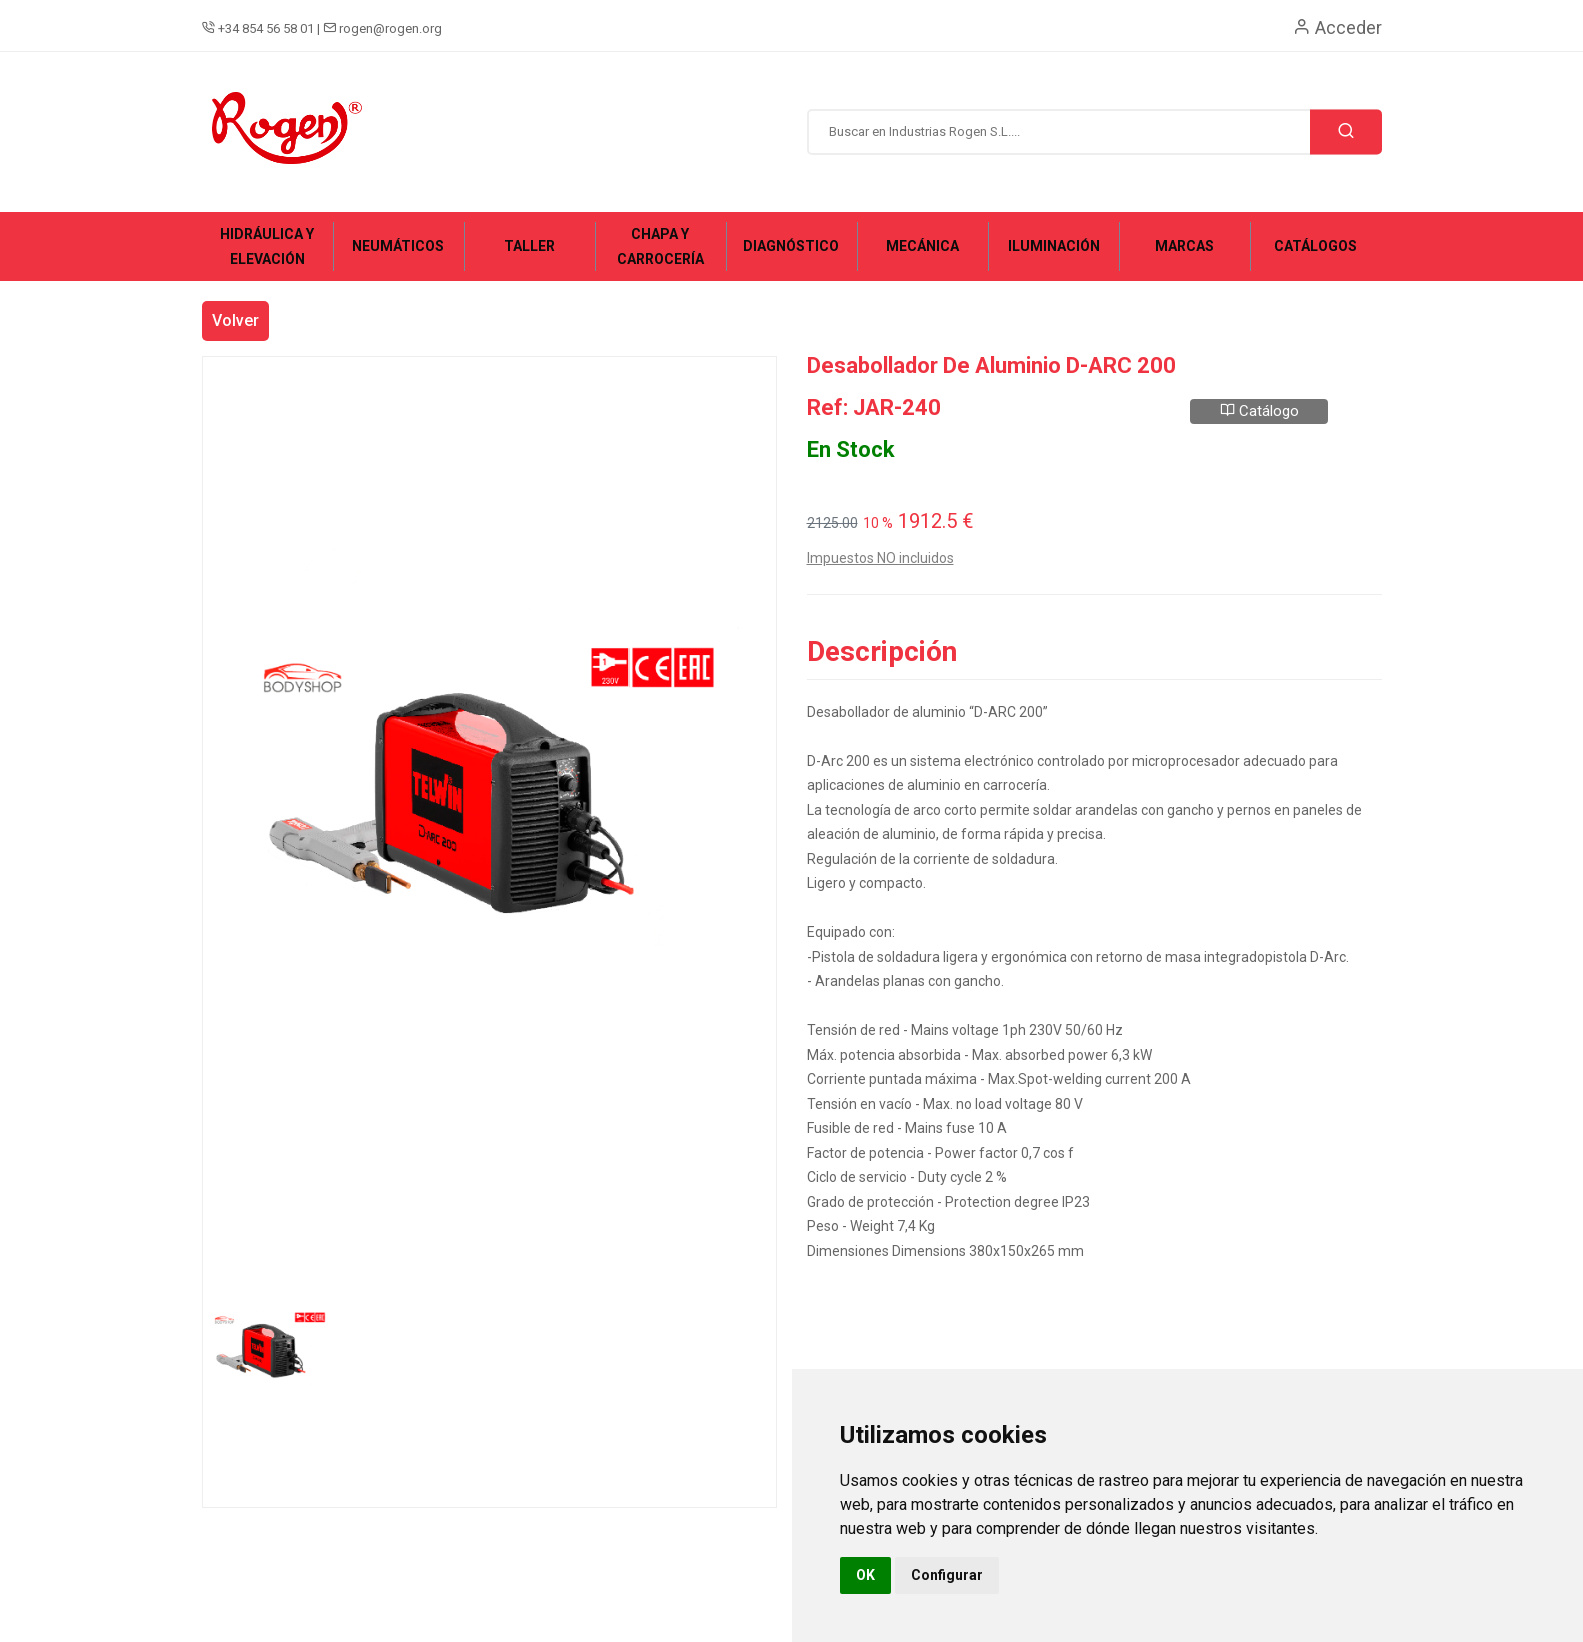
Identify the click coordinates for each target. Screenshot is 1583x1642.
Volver (235, 320)
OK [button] (865, 1575)
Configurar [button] (947, 1575)
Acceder (1337, 27)
